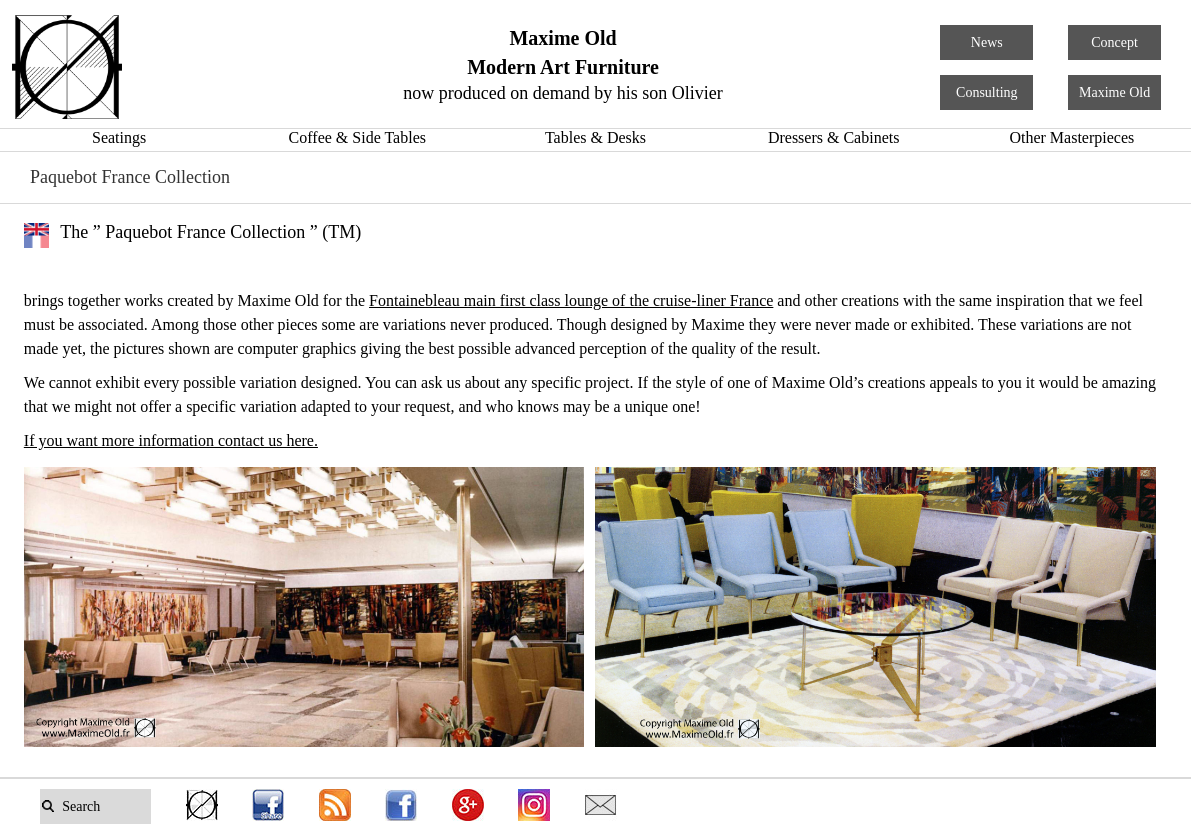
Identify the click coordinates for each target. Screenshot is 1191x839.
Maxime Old (1114, 92)
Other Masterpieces (1071, 137)
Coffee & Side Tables (357, 137)
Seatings (119, 137)
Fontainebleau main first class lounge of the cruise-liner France (571, 300)
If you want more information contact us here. (171, 440)
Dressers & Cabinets (834, 137)
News (987, 42)
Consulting (986, 92)
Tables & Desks (595, 137)
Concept (1114, 42)
